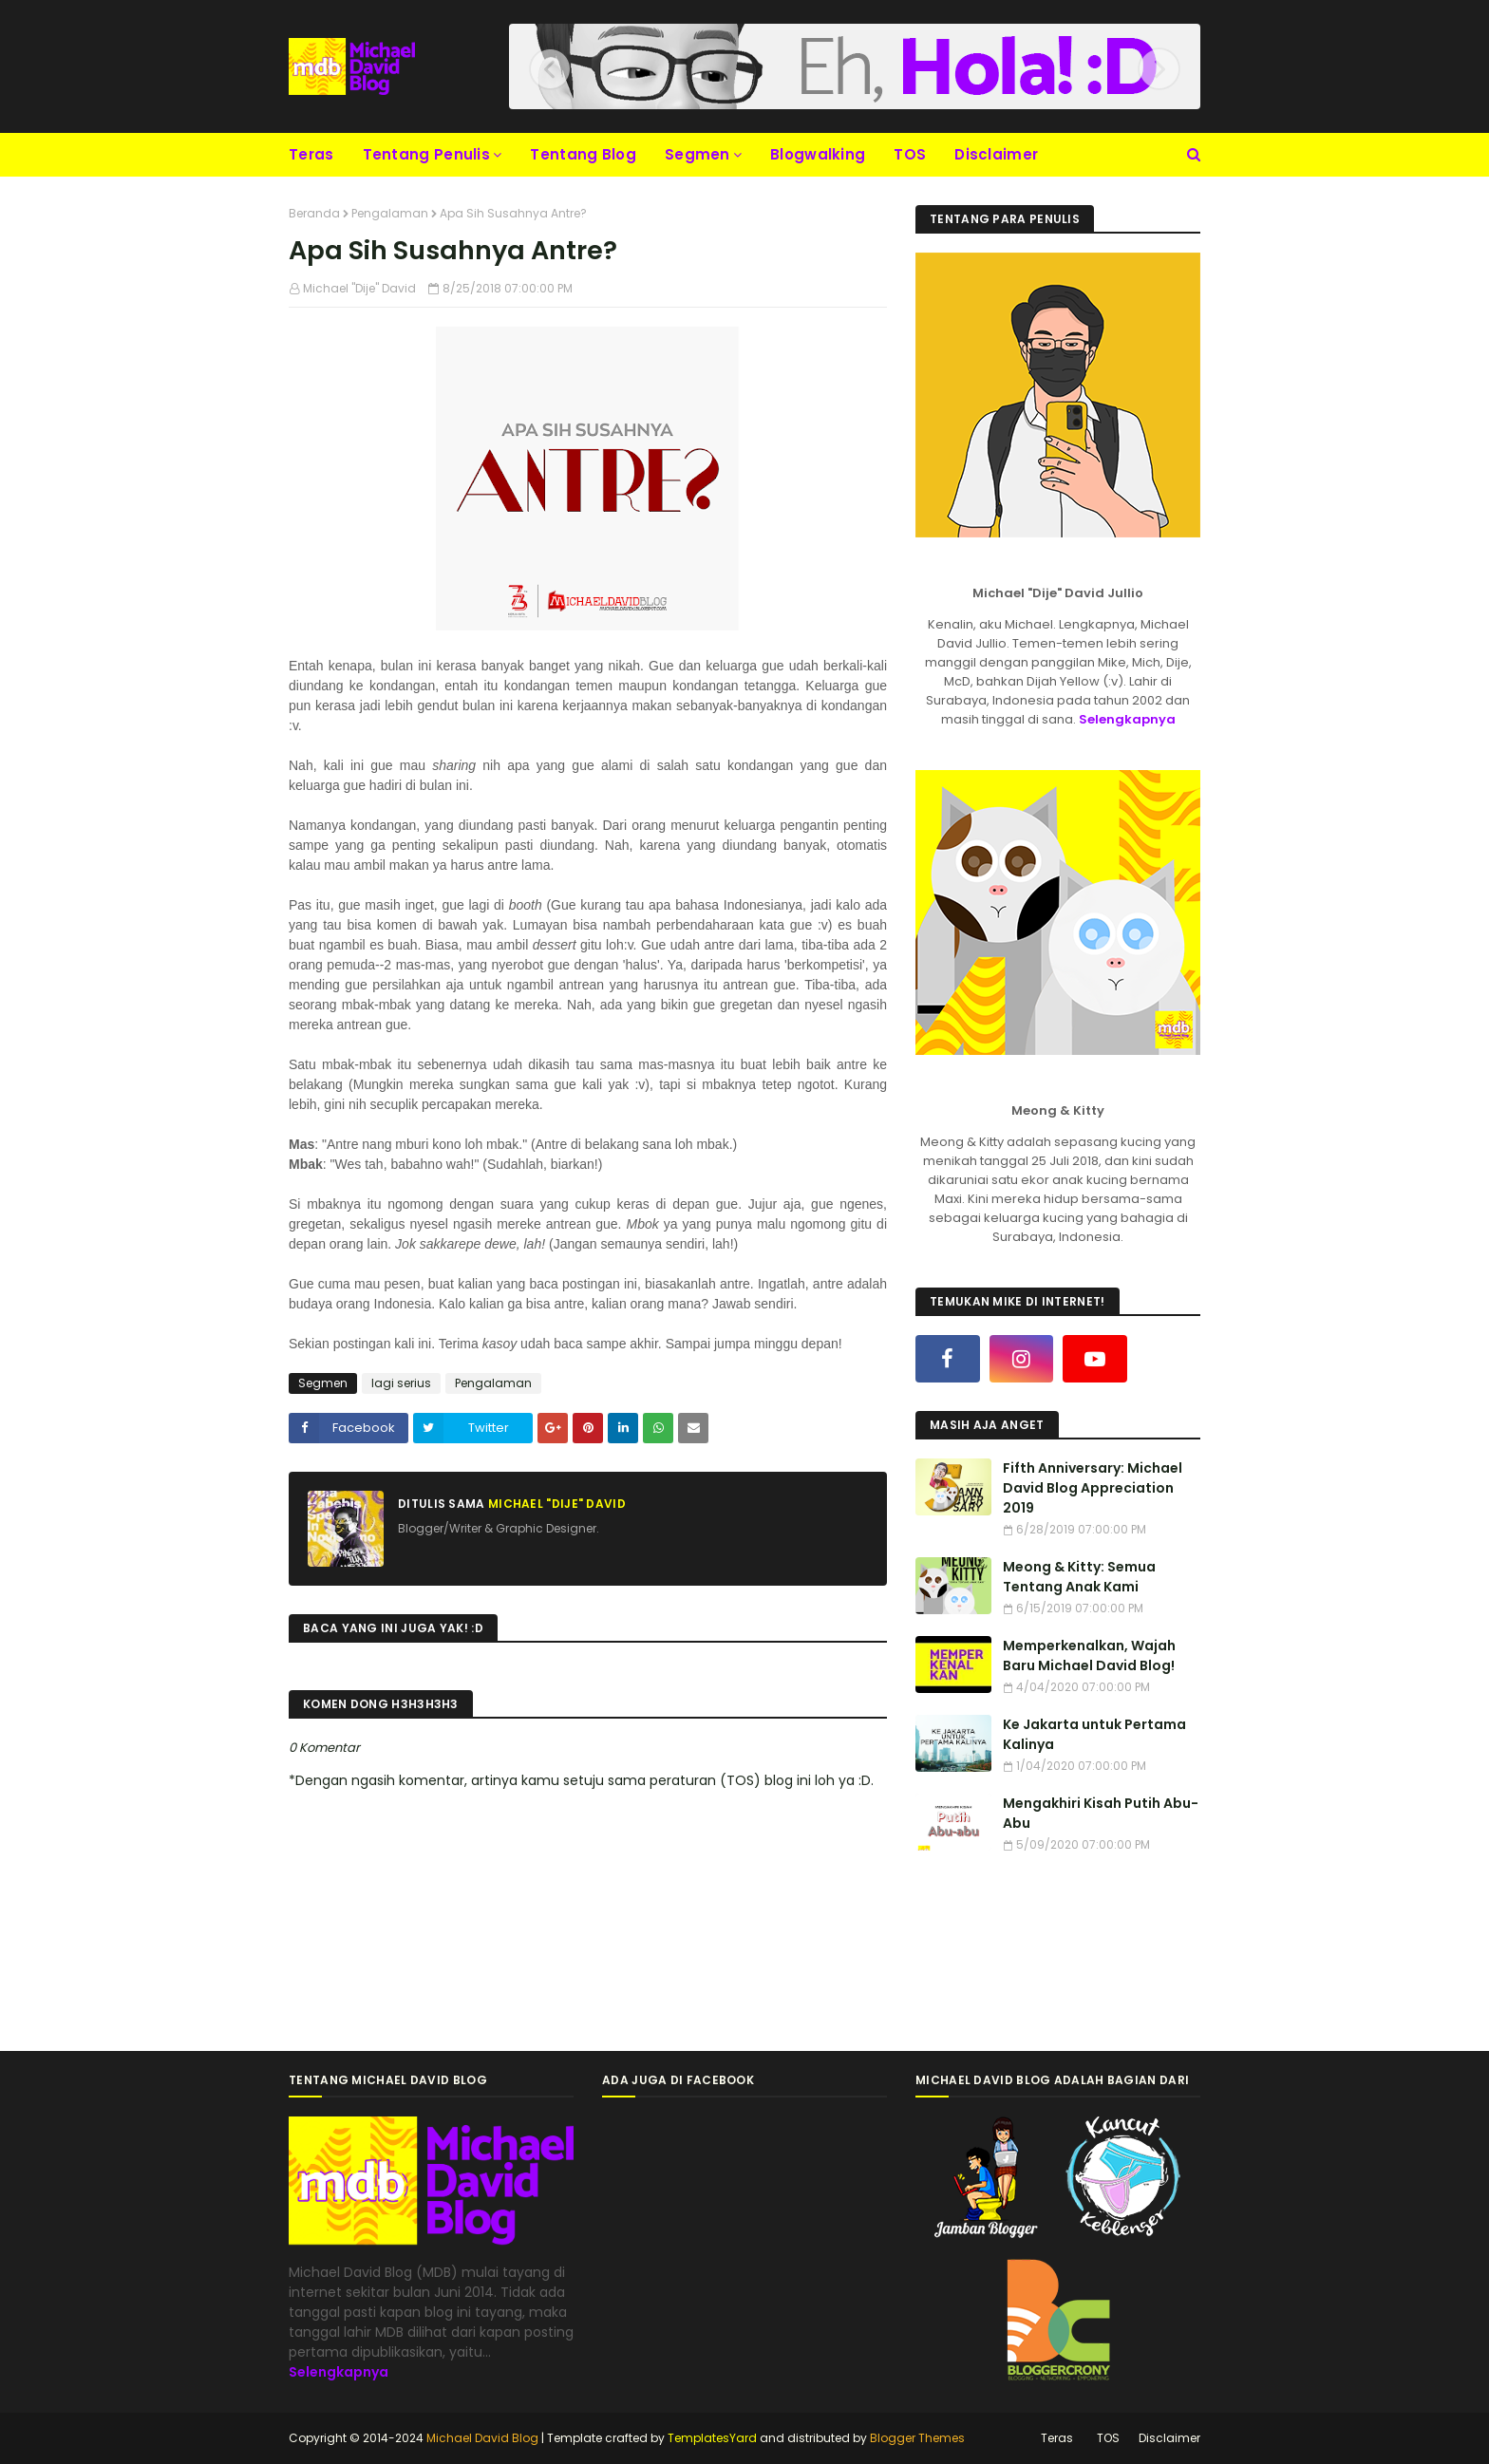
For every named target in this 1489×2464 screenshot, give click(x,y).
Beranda (314, 213)
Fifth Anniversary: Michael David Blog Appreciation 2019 (1092, 1487)
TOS (1108, 2438)
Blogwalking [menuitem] (817, 154)
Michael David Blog (482, 2438)
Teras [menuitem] (311, 154)
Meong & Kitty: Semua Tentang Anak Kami (1079, 1576)
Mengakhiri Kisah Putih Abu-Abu (1100, 1813)
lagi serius (401, 1383)
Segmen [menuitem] (697, 154)
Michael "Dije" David (359, 288)
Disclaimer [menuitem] (996, 154)
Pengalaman (389, 213)
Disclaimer (1169, 2438)
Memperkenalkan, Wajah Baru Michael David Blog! (1089, 1655)
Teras (1057, 2438)
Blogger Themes (917, 2438)
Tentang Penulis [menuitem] (427, 154)
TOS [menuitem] (910, 154)
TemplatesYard (712, 2438)
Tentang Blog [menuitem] (583, 154)
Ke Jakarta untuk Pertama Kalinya (1094, 1734)
